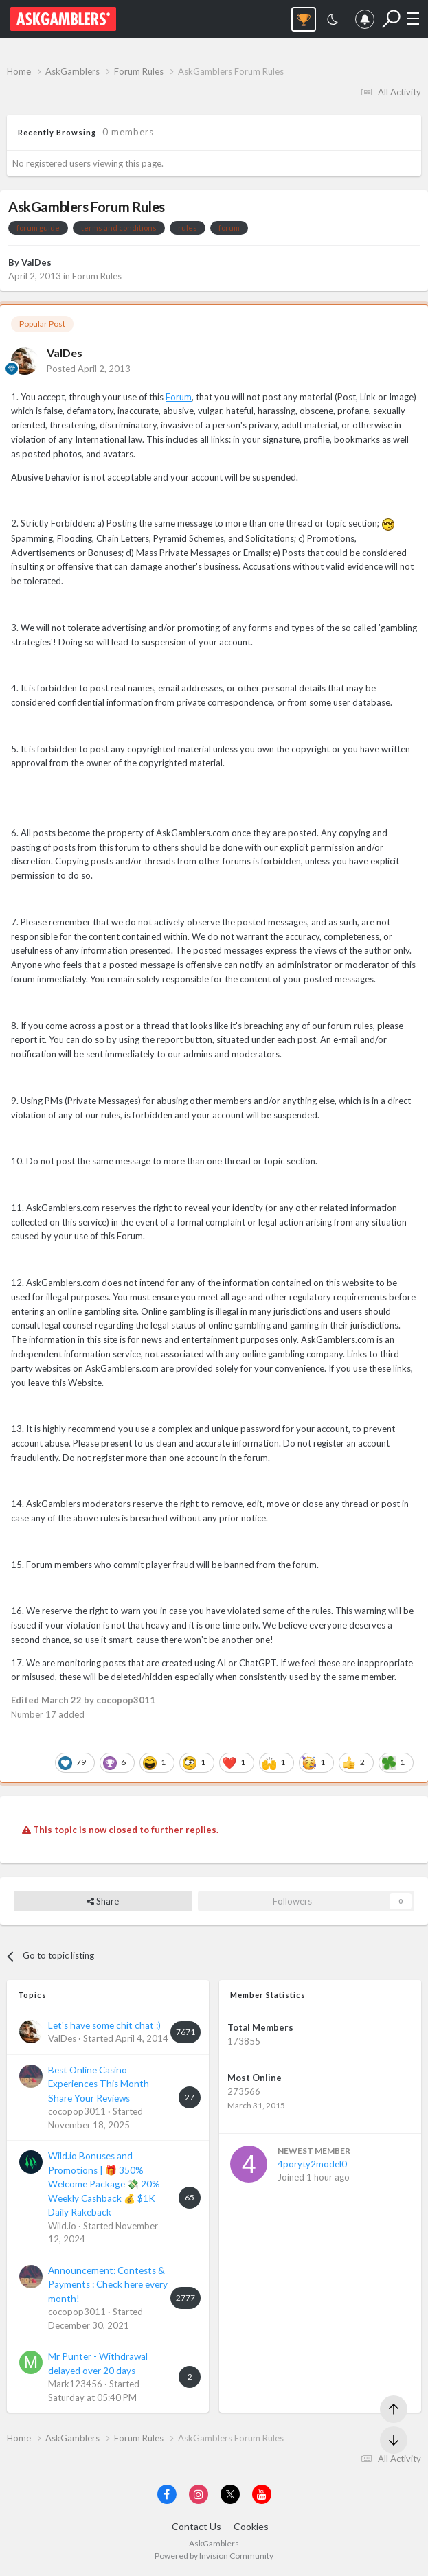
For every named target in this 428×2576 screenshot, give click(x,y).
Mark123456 (75, 2383)
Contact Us (196, 2526)
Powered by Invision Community (214, 2556)
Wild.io (62, 2225)
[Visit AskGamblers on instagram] (198, 2494)
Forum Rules (97, 276)
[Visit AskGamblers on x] (230, 2494)
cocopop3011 (77, 2111)
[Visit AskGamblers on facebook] (167, 2494)
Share (103, 1901)
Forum (179, 396)
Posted (89, 368)
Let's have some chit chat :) (104, 2025)
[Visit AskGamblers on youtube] (261, 2494)
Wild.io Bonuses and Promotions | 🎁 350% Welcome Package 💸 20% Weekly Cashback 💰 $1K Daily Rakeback (104, 2184)
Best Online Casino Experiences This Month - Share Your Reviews (101, 2084)
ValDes (36, 262)
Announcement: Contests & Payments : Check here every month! (108, 2284)
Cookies (251, 2526)
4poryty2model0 (312, 2164)
